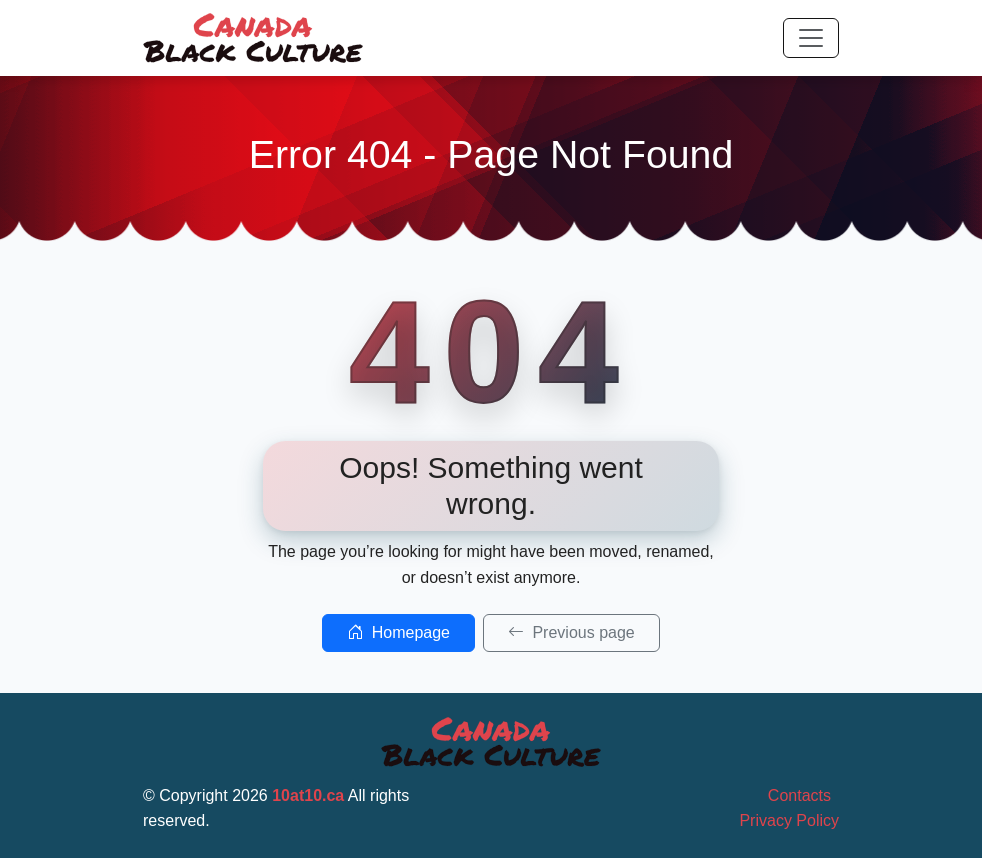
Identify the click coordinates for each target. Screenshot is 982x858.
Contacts (799, 795)
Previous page (571, 632)
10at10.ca (308, 795)
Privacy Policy (789, 820)
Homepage (398, 632)
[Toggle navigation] (811, 38)
